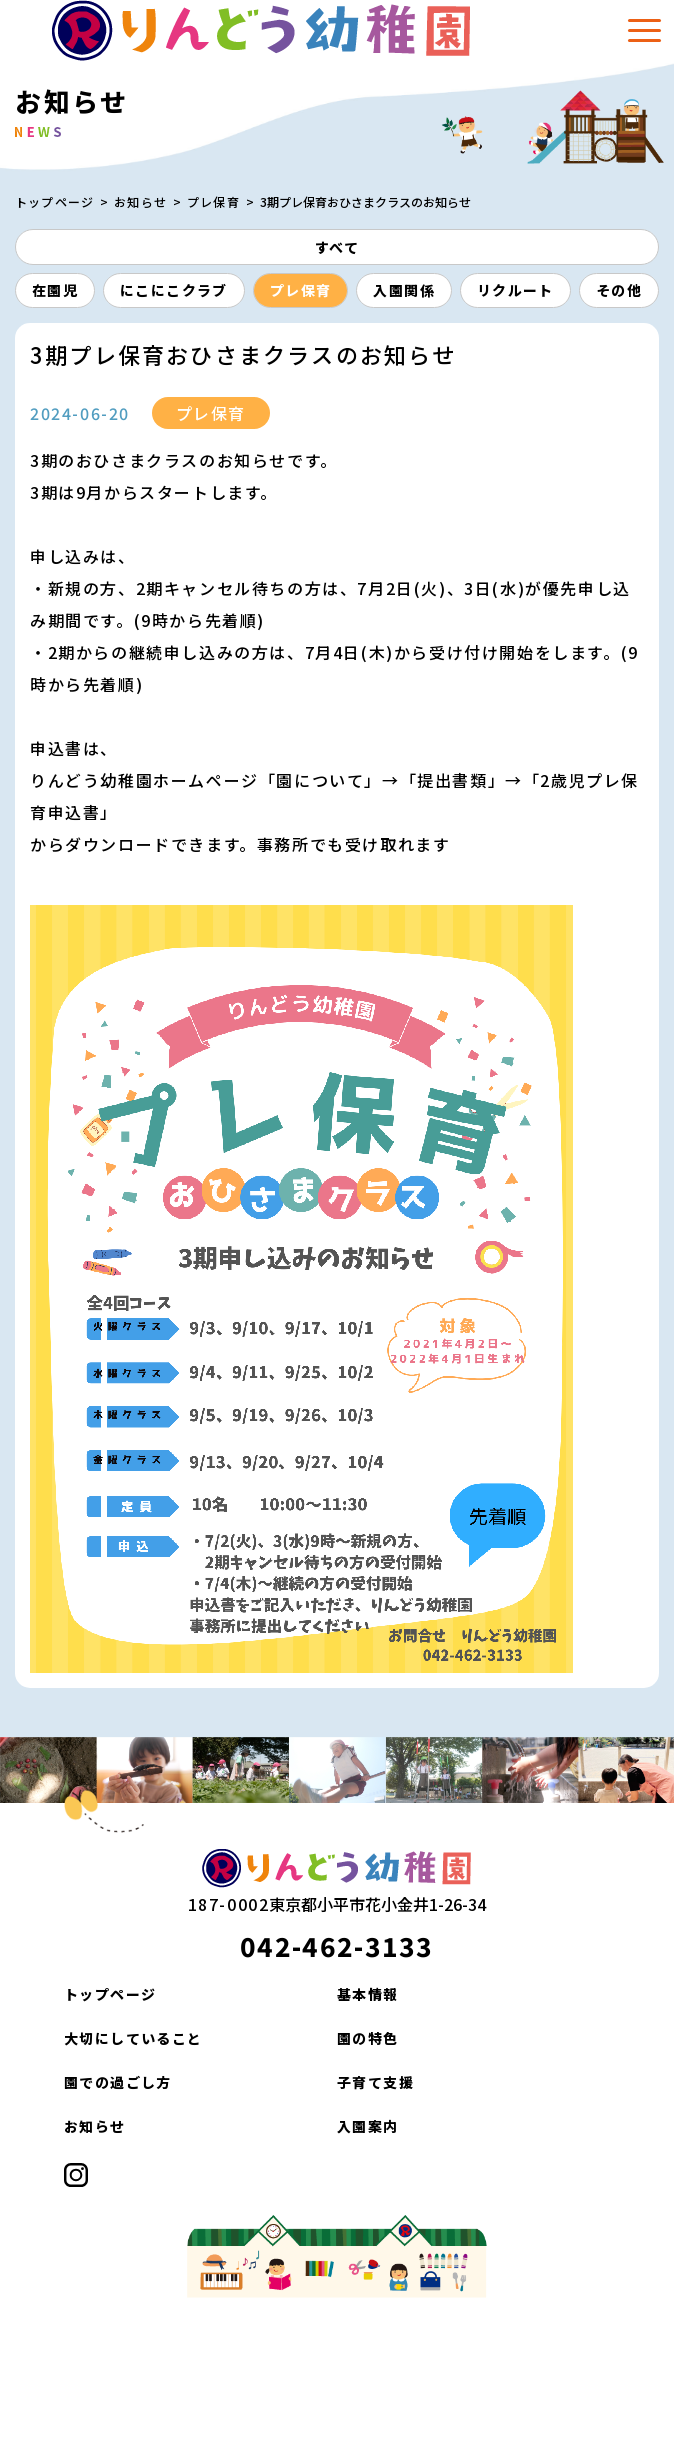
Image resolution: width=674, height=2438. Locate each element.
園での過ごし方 (118, 2082)
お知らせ (140, 201)
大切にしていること (133, 2038)
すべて (337, 247)
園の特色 (368, 2038)
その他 (619, 290)
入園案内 (368, 2126)
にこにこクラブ (174, 290)
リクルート (515, 290)
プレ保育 (213, 201)
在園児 (55, 290)
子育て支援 (375, 2082)
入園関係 (404, 290)
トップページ (54, 201)
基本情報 (368, 1994)
